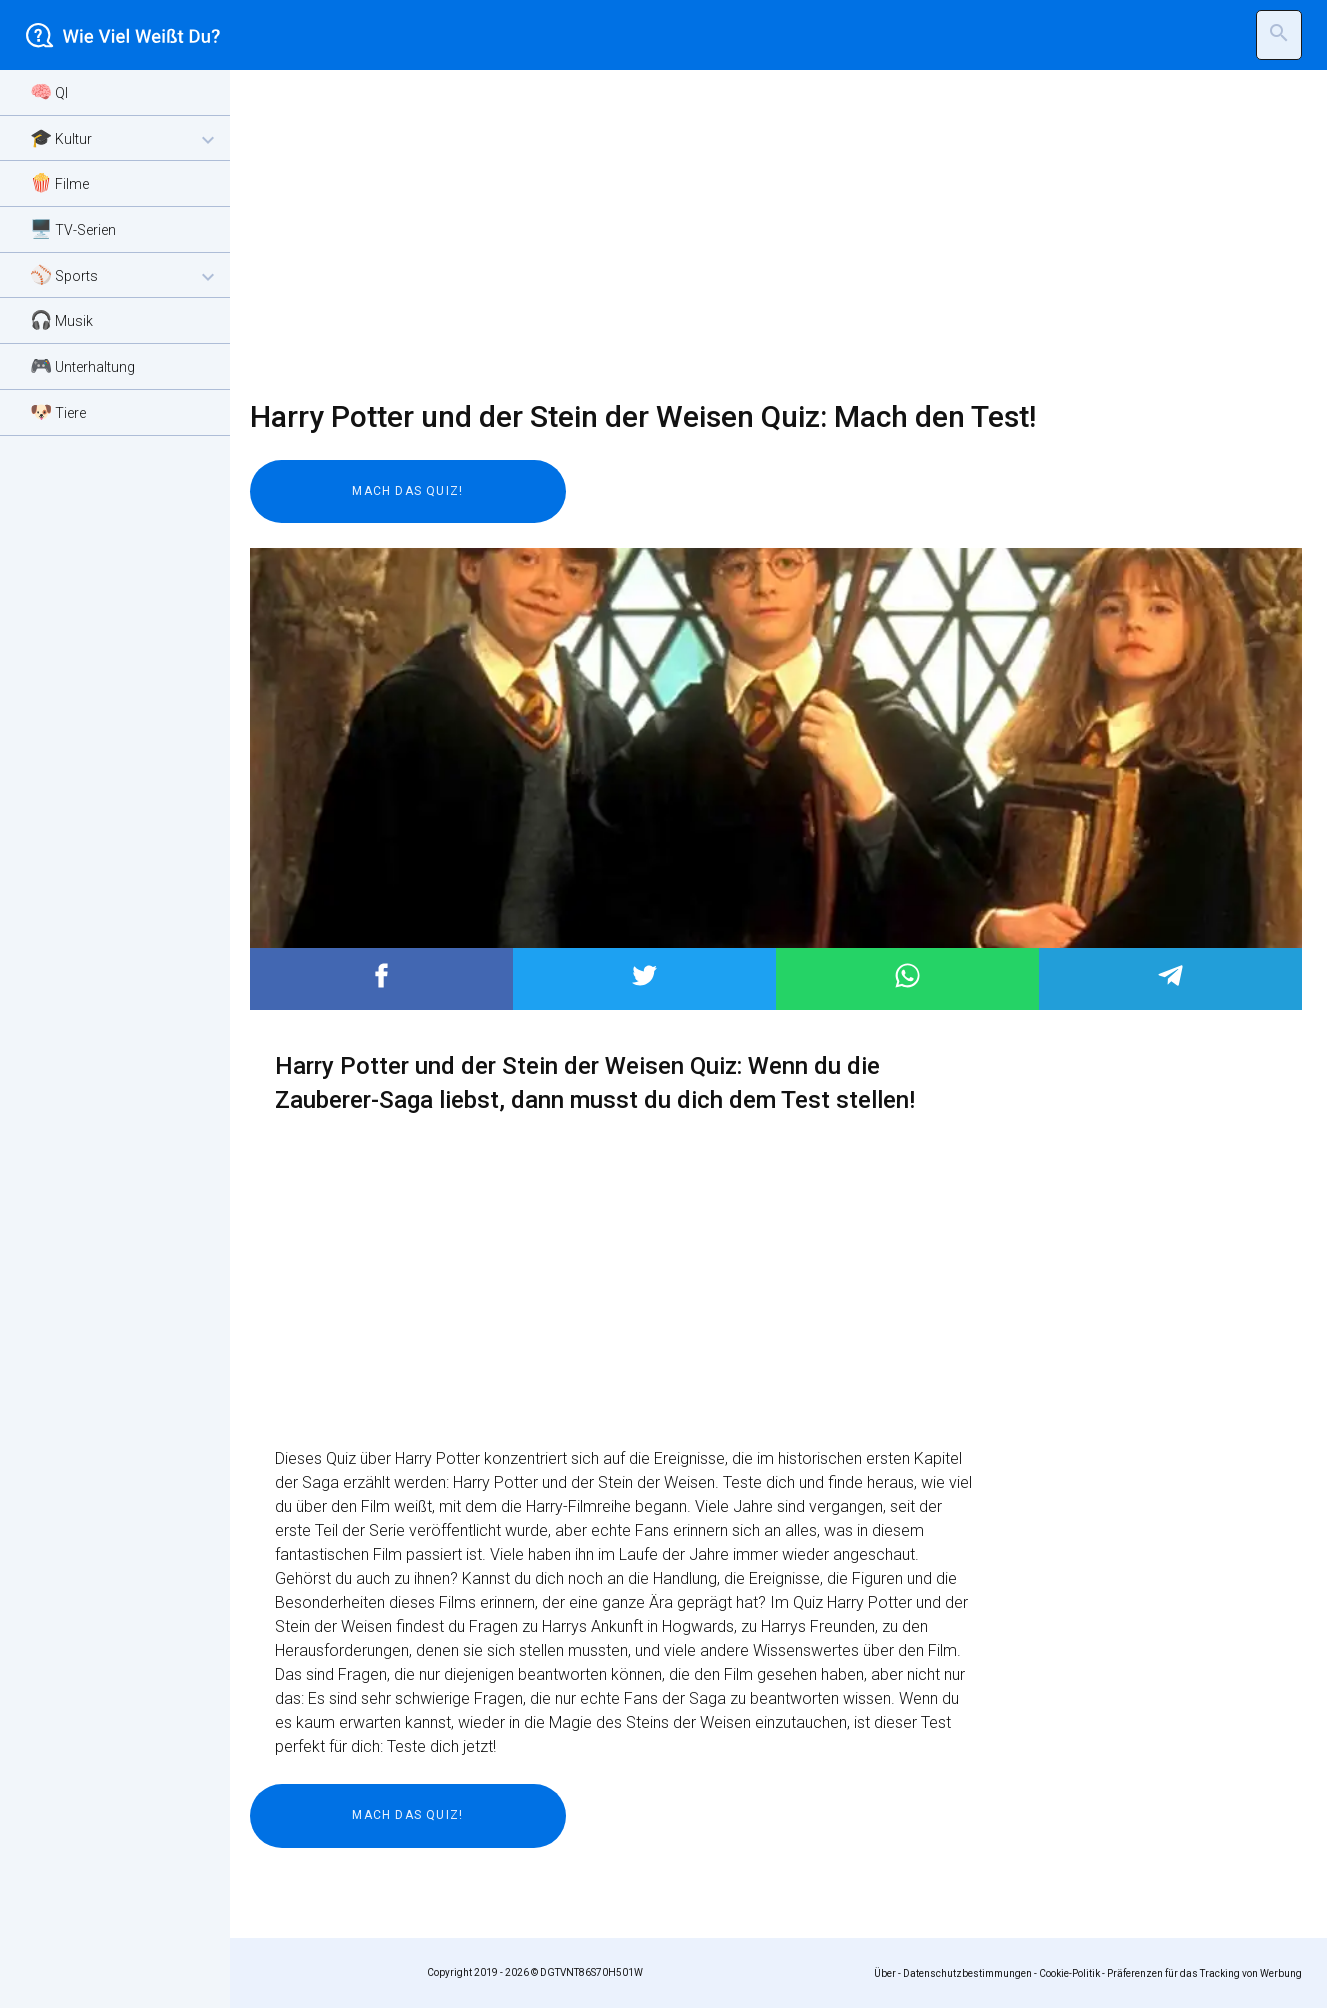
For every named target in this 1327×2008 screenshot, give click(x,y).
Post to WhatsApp (907, 975)
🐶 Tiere (58, 411)
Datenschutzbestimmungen (967, 1973)
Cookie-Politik (1069, 1973)
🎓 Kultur (125, 139)
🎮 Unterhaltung (82, 365)
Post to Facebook (381, 975)
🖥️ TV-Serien (73, 228)
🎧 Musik (61, 319)
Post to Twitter (644, 975)
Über (885, 1973)
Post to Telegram (1170, 975)
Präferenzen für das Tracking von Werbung (1204, 1973)
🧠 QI (49, 91)
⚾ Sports (125, 276)
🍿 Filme (59, 182)
